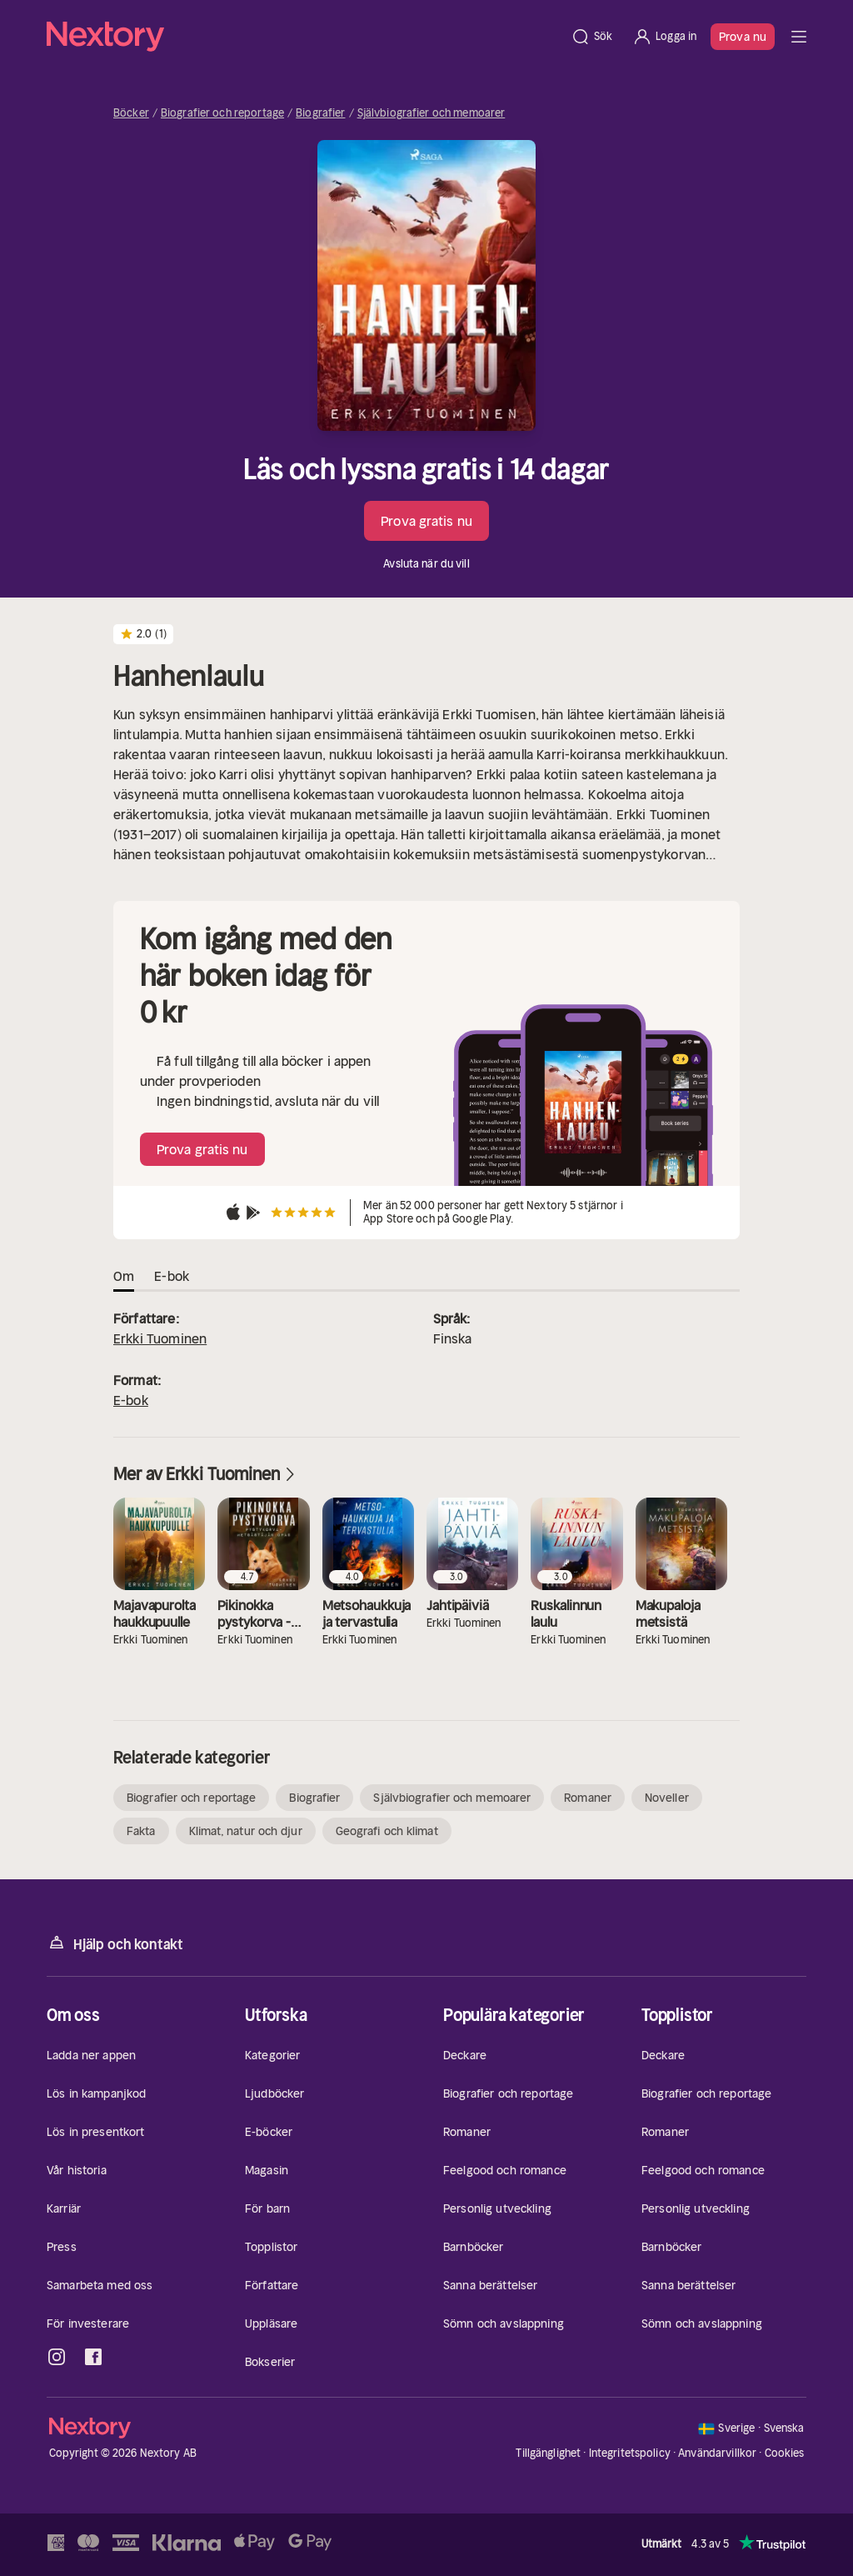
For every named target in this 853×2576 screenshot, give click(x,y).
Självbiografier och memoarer (431, 113)
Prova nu (742, 36)
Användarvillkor (717, 2453)
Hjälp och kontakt (115, 1943)
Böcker (131, 113)
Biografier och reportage (222, 113)
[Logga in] (664, 37)
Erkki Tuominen (160, 1338)
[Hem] (304, 37)
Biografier (320, 113)
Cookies (785, 2453)
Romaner (587, 1797)
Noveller (667, 1797)
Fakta (141, 1830)
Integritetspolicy (630, 2453)
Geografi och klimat (387, 1830)
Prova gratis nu (426, 521)
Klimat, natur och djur (245, 1830)
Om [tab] (123, 1276)
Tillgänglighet (548, 2453)
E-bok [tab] (171, 1276)
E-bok (130, 1400)
